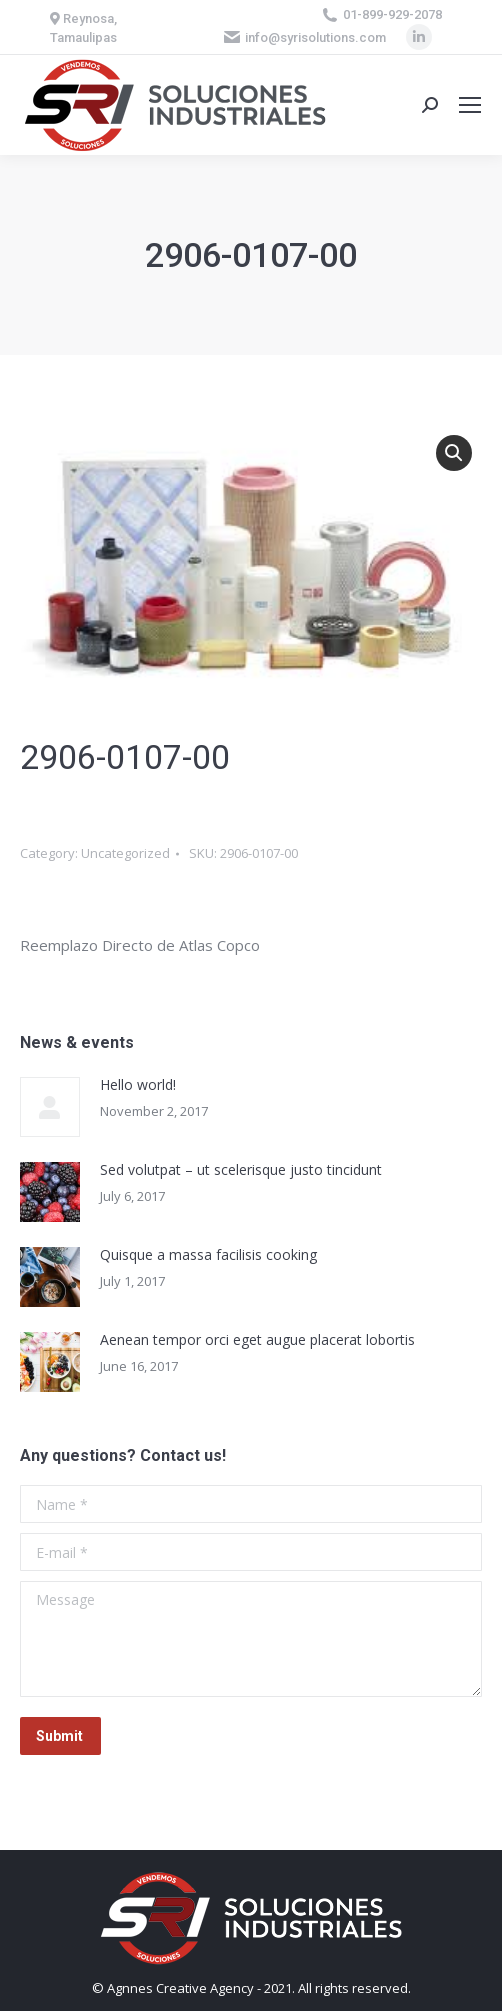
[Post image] (50, 1107)
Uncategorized (125, 853)
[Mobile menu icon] (470, 105)
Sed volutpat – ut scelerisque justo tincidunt (241, 1169)
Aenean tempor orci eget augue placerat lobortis (257, 1339)
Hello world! (138, 1084)
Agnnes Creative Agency (180, 1988)
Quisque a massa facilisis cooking (208, 1254)
